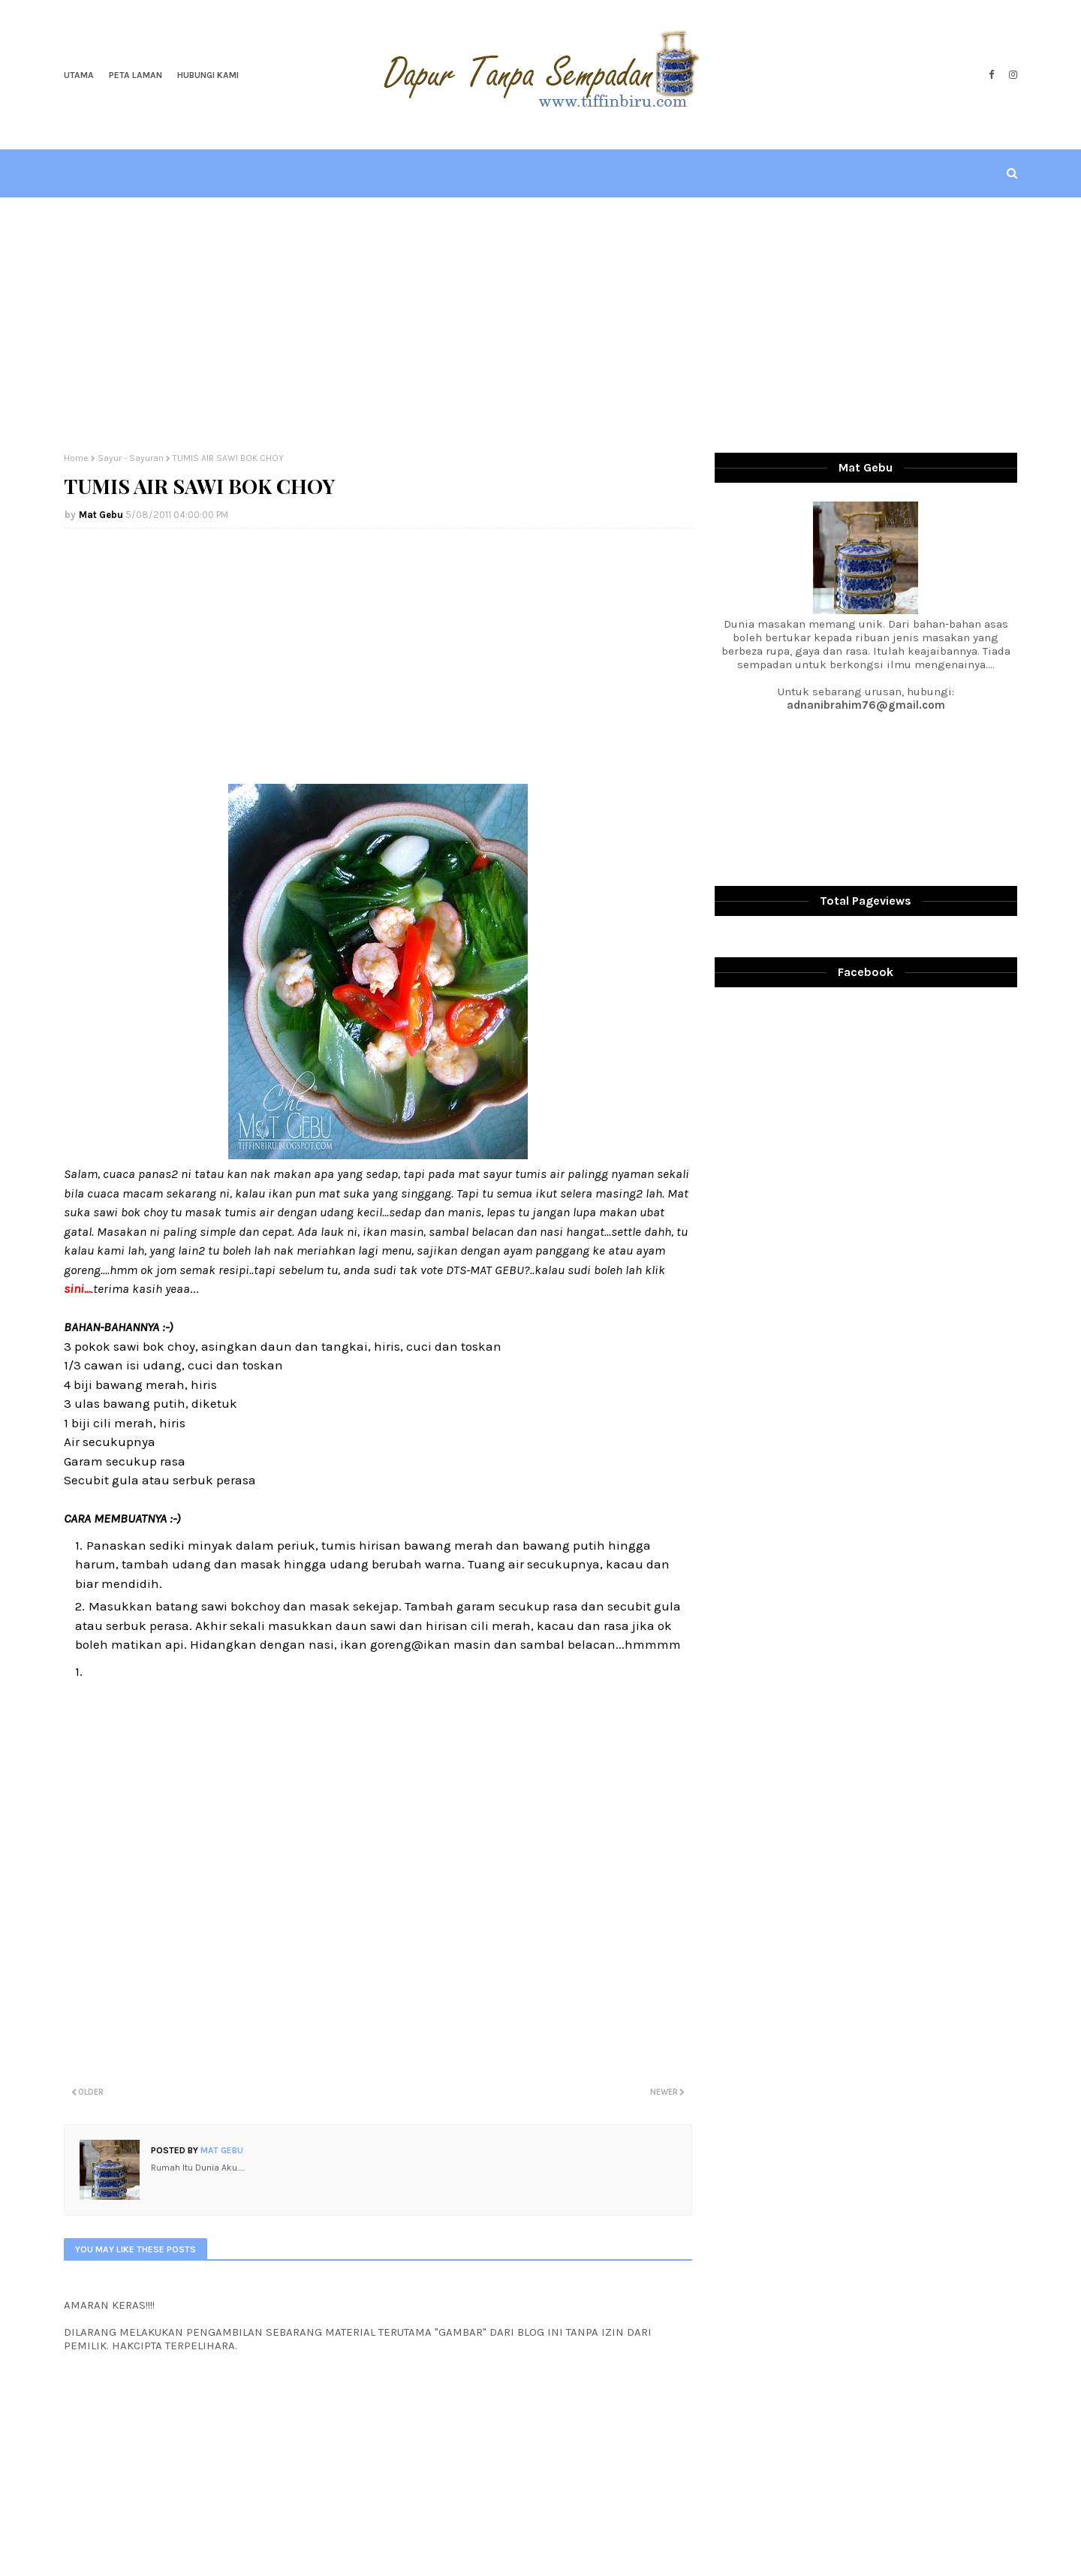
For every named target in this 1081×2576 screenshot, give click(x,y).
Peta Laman (135, 75)
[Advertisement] (540, 325)
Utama (79, 75)
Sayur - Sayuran (131, 458)
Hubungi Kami (208, 75)
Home (76, 458)
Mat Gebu (101, 514)
